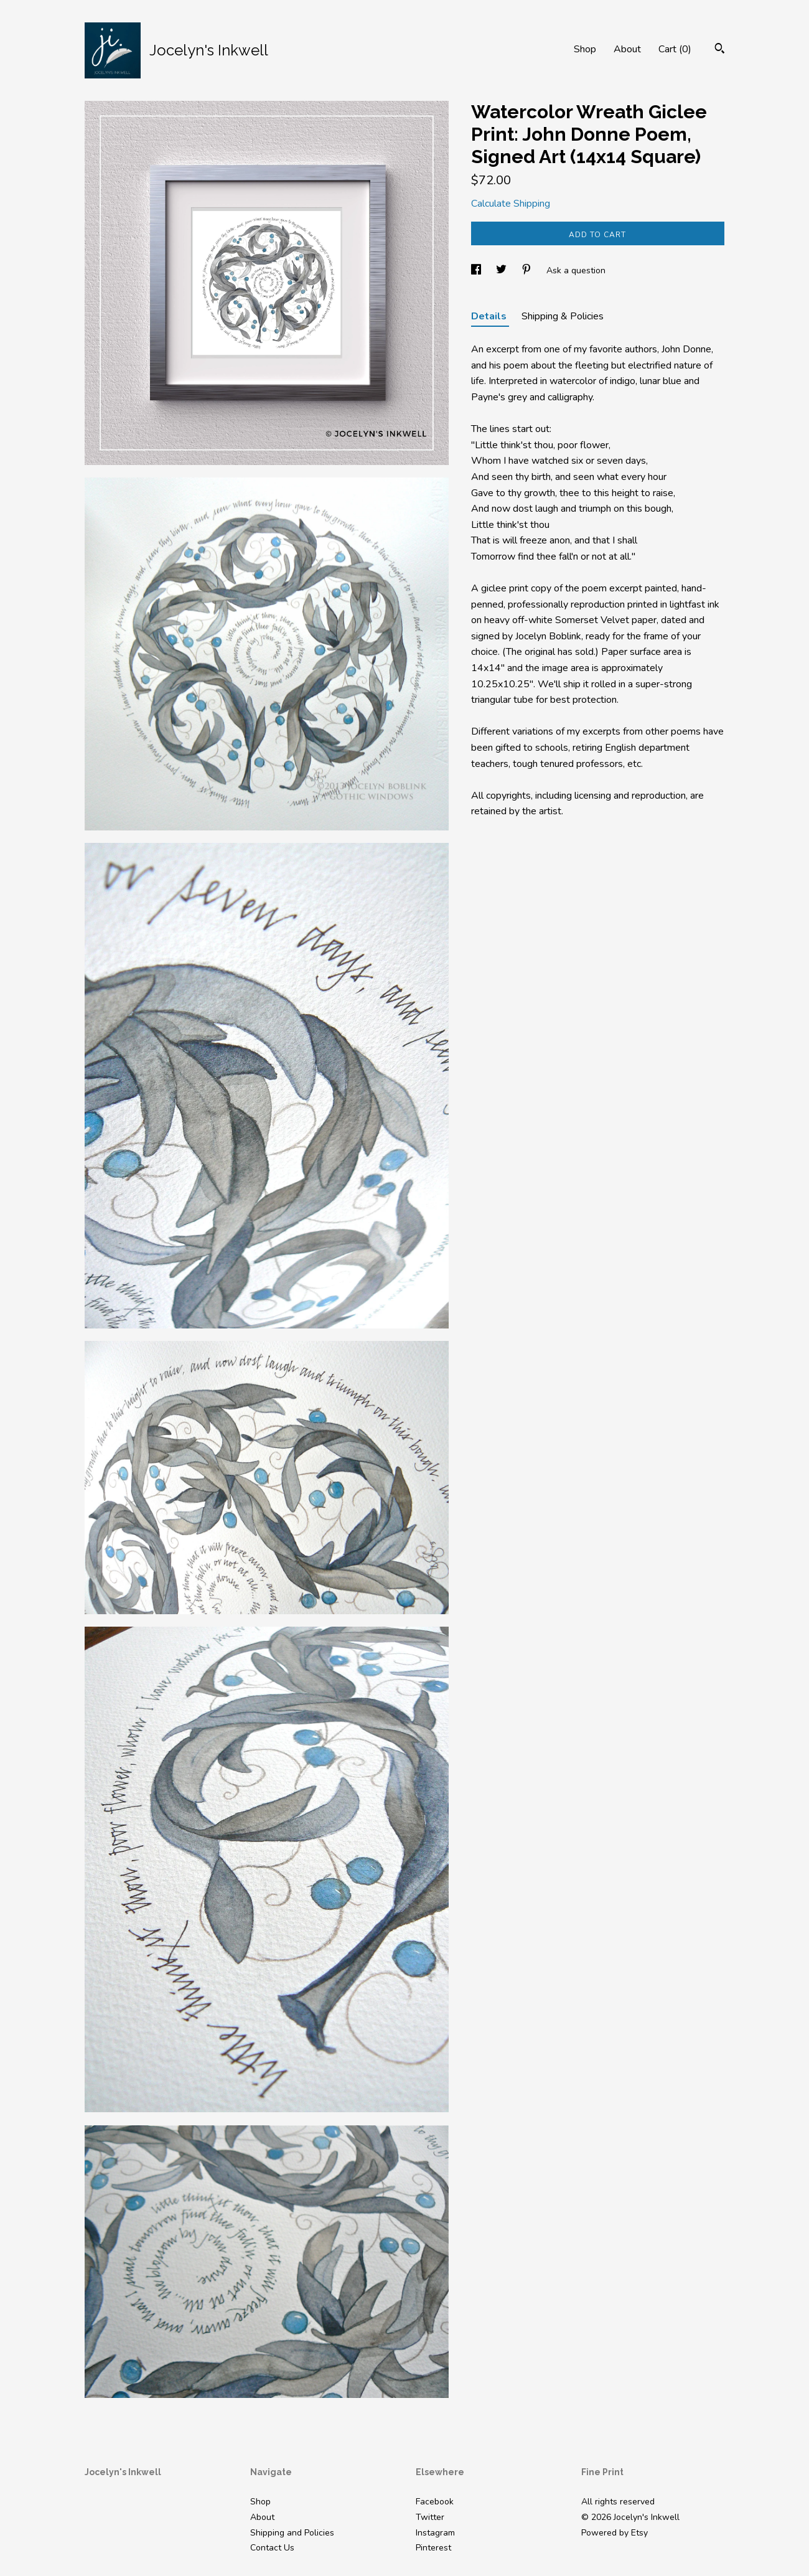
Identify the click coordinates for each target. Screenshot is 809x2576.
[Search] (719, 50)
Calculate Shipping (510, 203)
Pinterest (433, 2548)
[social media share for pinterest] (527, 270)
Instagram (435, 2533)
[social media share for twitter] (502, 270)
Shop (585, 49)
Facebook (435, 2502)
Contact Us (272, 2548)
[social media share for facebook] (477, 270)
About (627, 49)
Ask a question (576, 270)
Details (490, 316)
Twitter (430, 2517)
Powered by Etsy (614, 2533)
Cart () (674, 49)
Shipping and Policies (292, 2533)
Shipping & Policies (562, 316)
